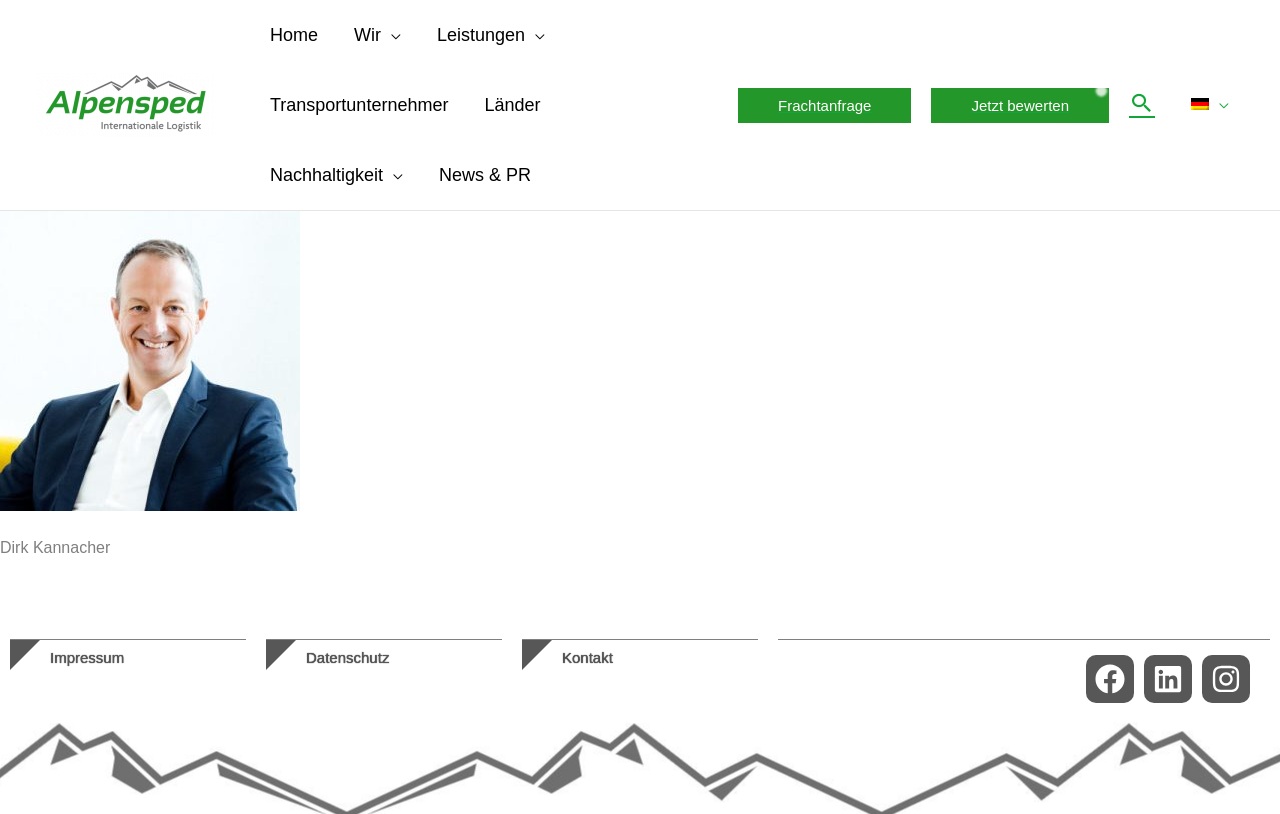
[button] (824, 105)
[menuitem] (1210, 105)
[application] (391, 35)
